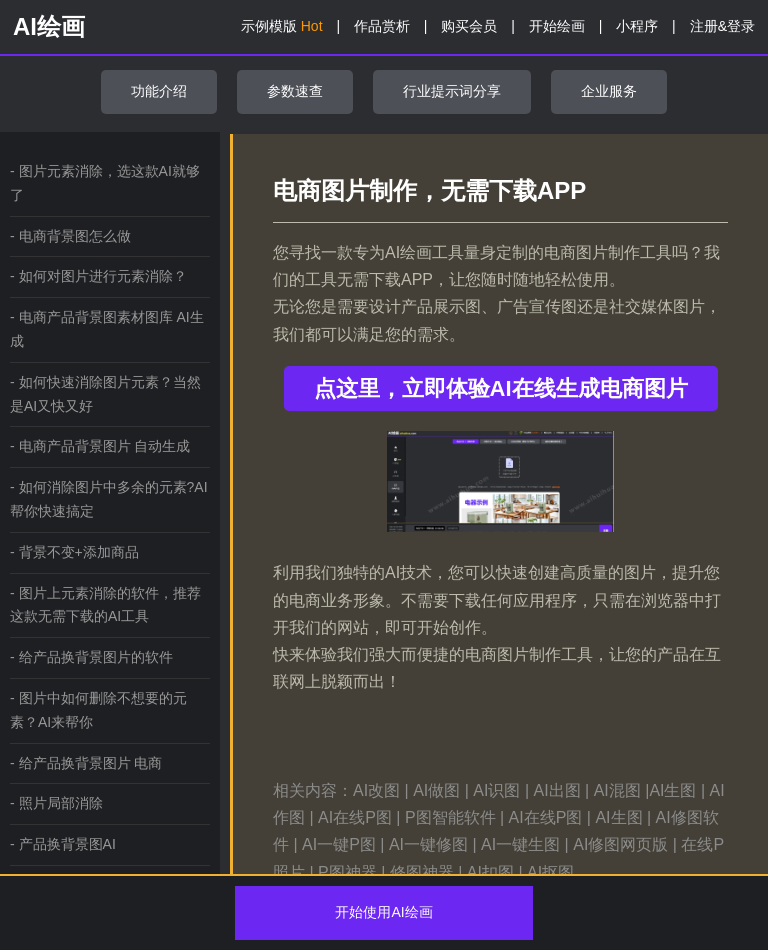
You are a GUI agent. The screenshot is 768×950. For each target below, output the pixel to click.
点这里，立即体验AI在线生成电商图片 (501, 388)
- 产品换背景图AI (63, 844)
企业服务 (609, 91)
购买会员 (469, 26)
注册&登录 (722, 26)
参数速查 (295, 91)
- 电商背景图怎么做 (70, 236)
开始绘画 (557, 26)
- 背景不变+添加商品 (74, 552)
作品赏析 (382, 26)
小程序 (637, 26)
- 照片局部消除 (56, 803)
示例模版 (282, 26)
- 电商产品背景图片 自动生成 (100, 446)
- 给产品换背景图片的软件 (91, 657)
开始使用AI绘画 (383, 912)
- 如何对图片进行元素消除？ (98, 276)
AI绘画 (49, 26)
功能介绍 (159, 91)
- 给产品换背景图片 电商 (86, 763)
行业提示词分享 (452, 91)
